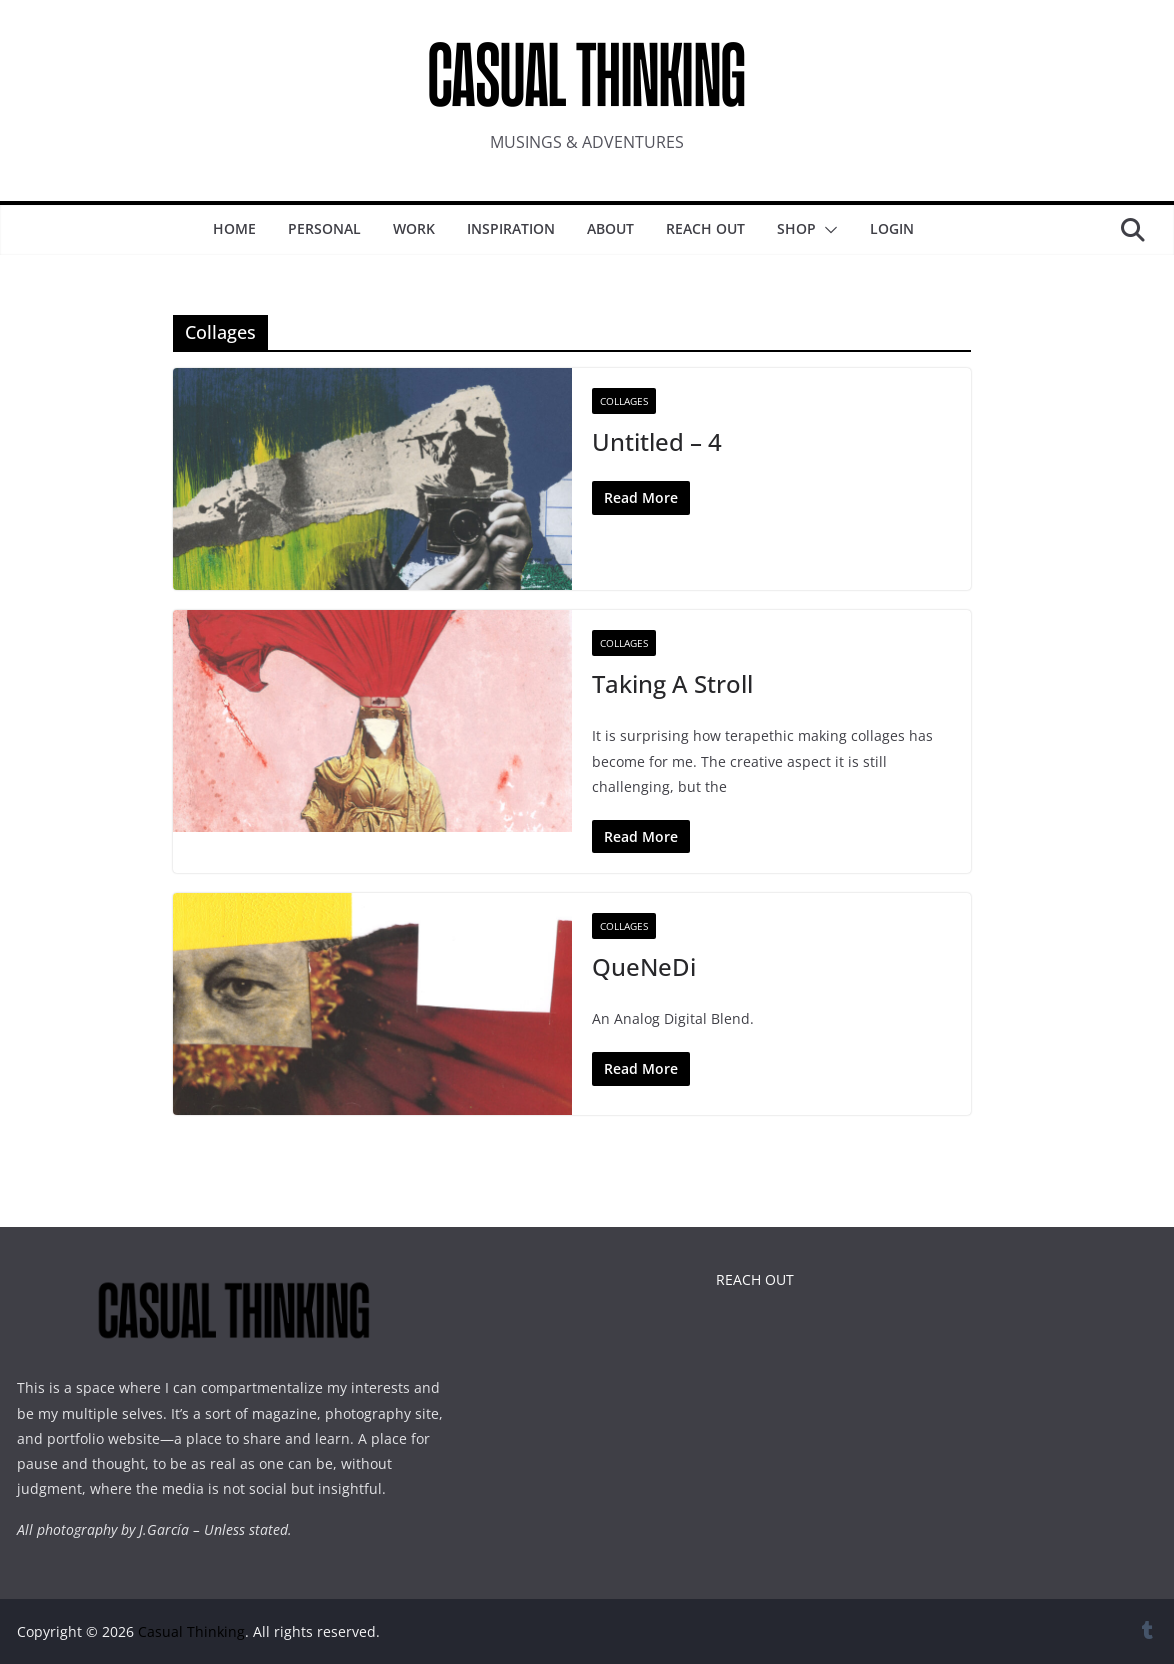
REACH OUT (755, 1279)
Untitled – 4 (657, 441)
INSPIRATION (511, 228)
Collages (624, 401)
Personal (324, 228)
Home (234, 228)
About (610, 228)
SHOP (796, 228)
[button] (827, 230)
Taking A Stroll (672, 683)
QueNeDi (644, 966)
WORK (414, 228)
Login (892, 228)
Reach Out (705, 228)
